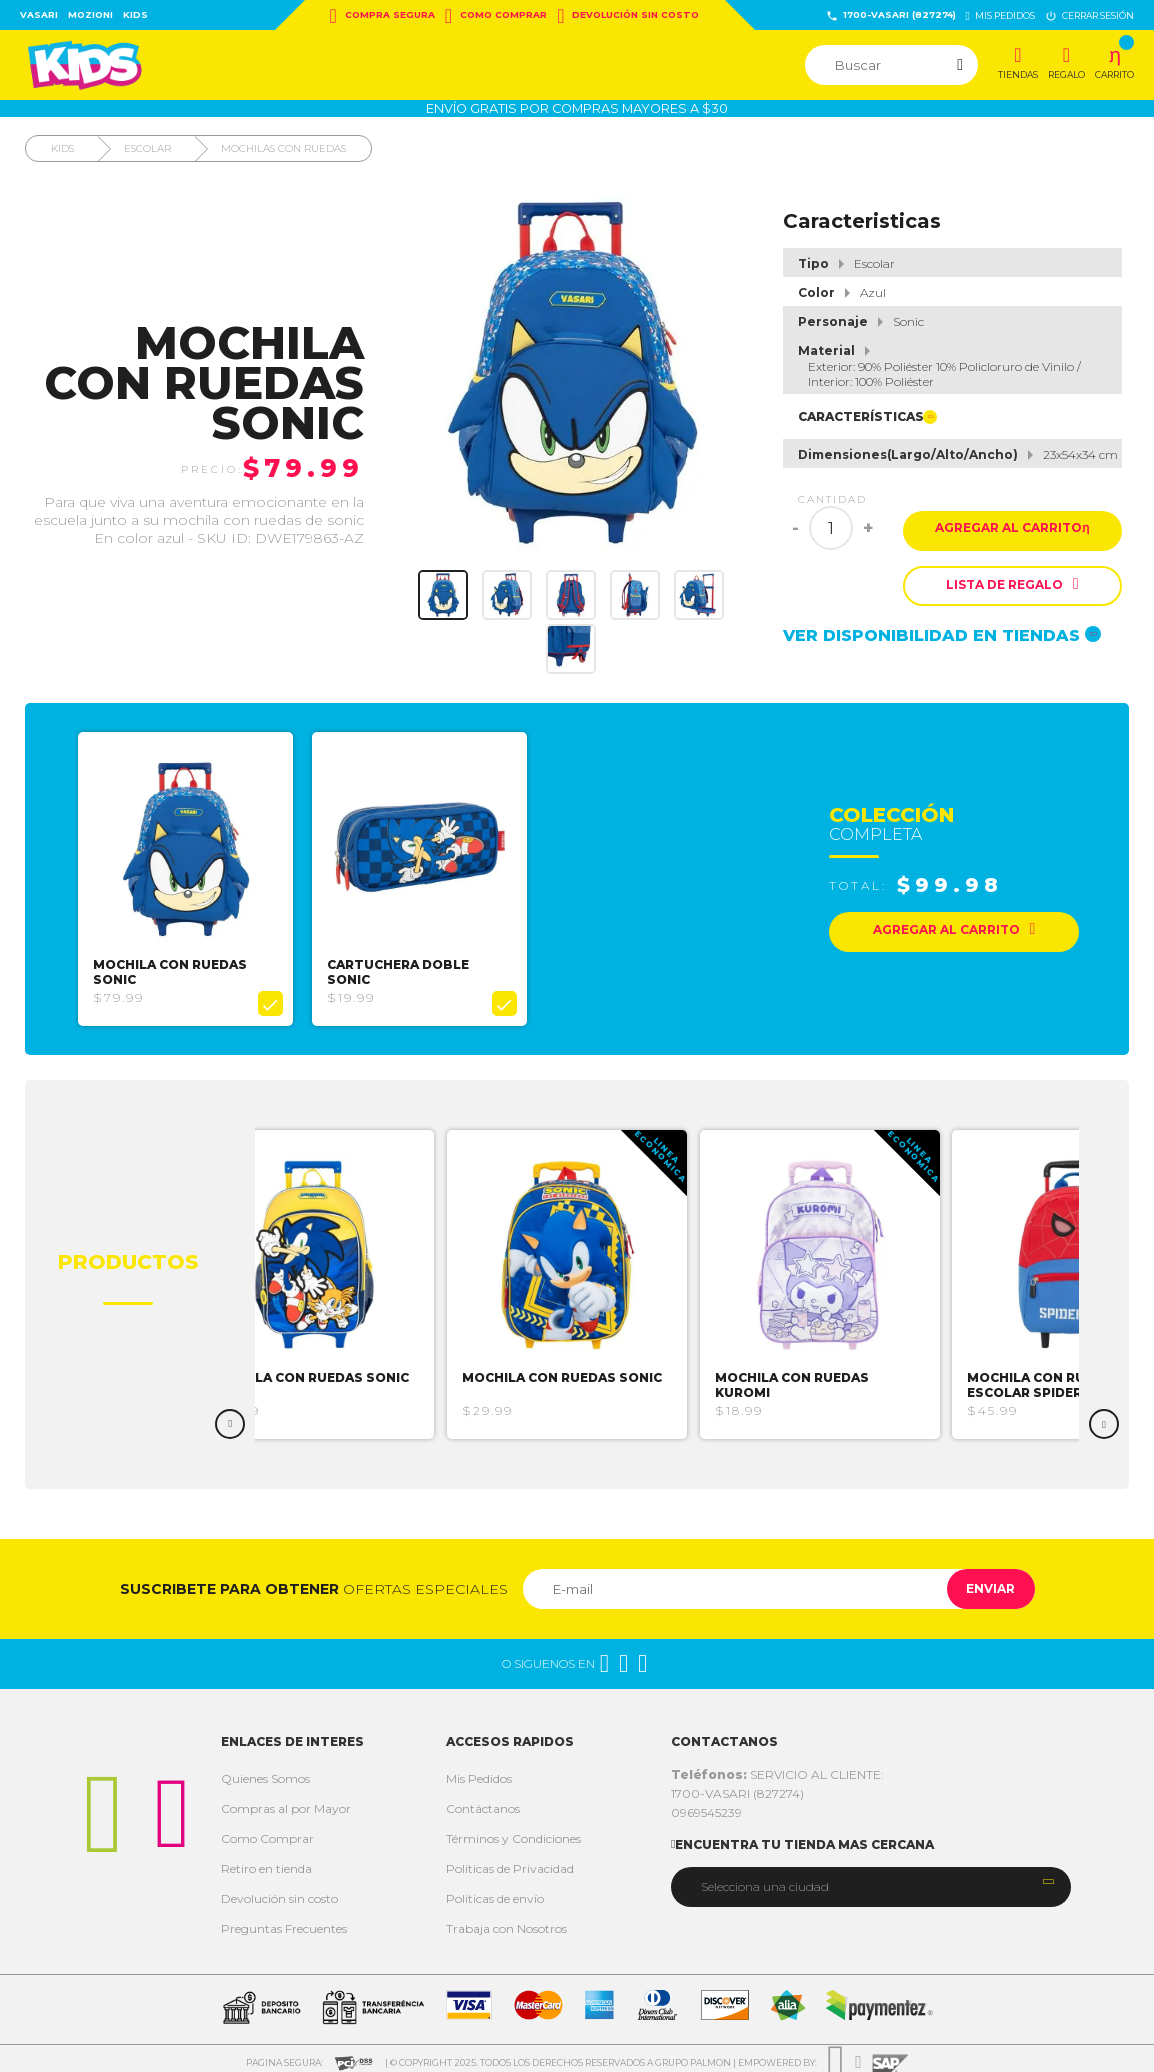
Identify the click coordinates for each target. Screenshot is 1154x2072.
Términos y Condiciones (513, 1830)
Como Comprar (496, 16)
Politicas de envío (495, 1890)
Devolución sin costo (628, 16)
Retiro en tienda (266, 1860)
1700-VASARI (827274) (891, 15)
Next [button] (1104, 1416)
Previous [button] (230, 1416)
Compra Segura (382, 16)
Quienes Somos (265, 1770)
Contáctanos (483, 1800)
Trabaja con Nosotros (506, 1920)
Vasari (39, 14)
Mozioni (90, 14)
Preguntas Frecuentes (284, 1920)
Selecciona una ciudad (765, 1879)
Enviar (980, 1580)
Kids (135, 14)
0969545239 (706, 1804)
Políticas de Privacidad (510, 1860)
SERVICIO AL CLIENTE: (777, 1766)
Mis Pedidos (479, 1770)
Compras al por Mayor (286, 1800)
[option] (192, 875)
